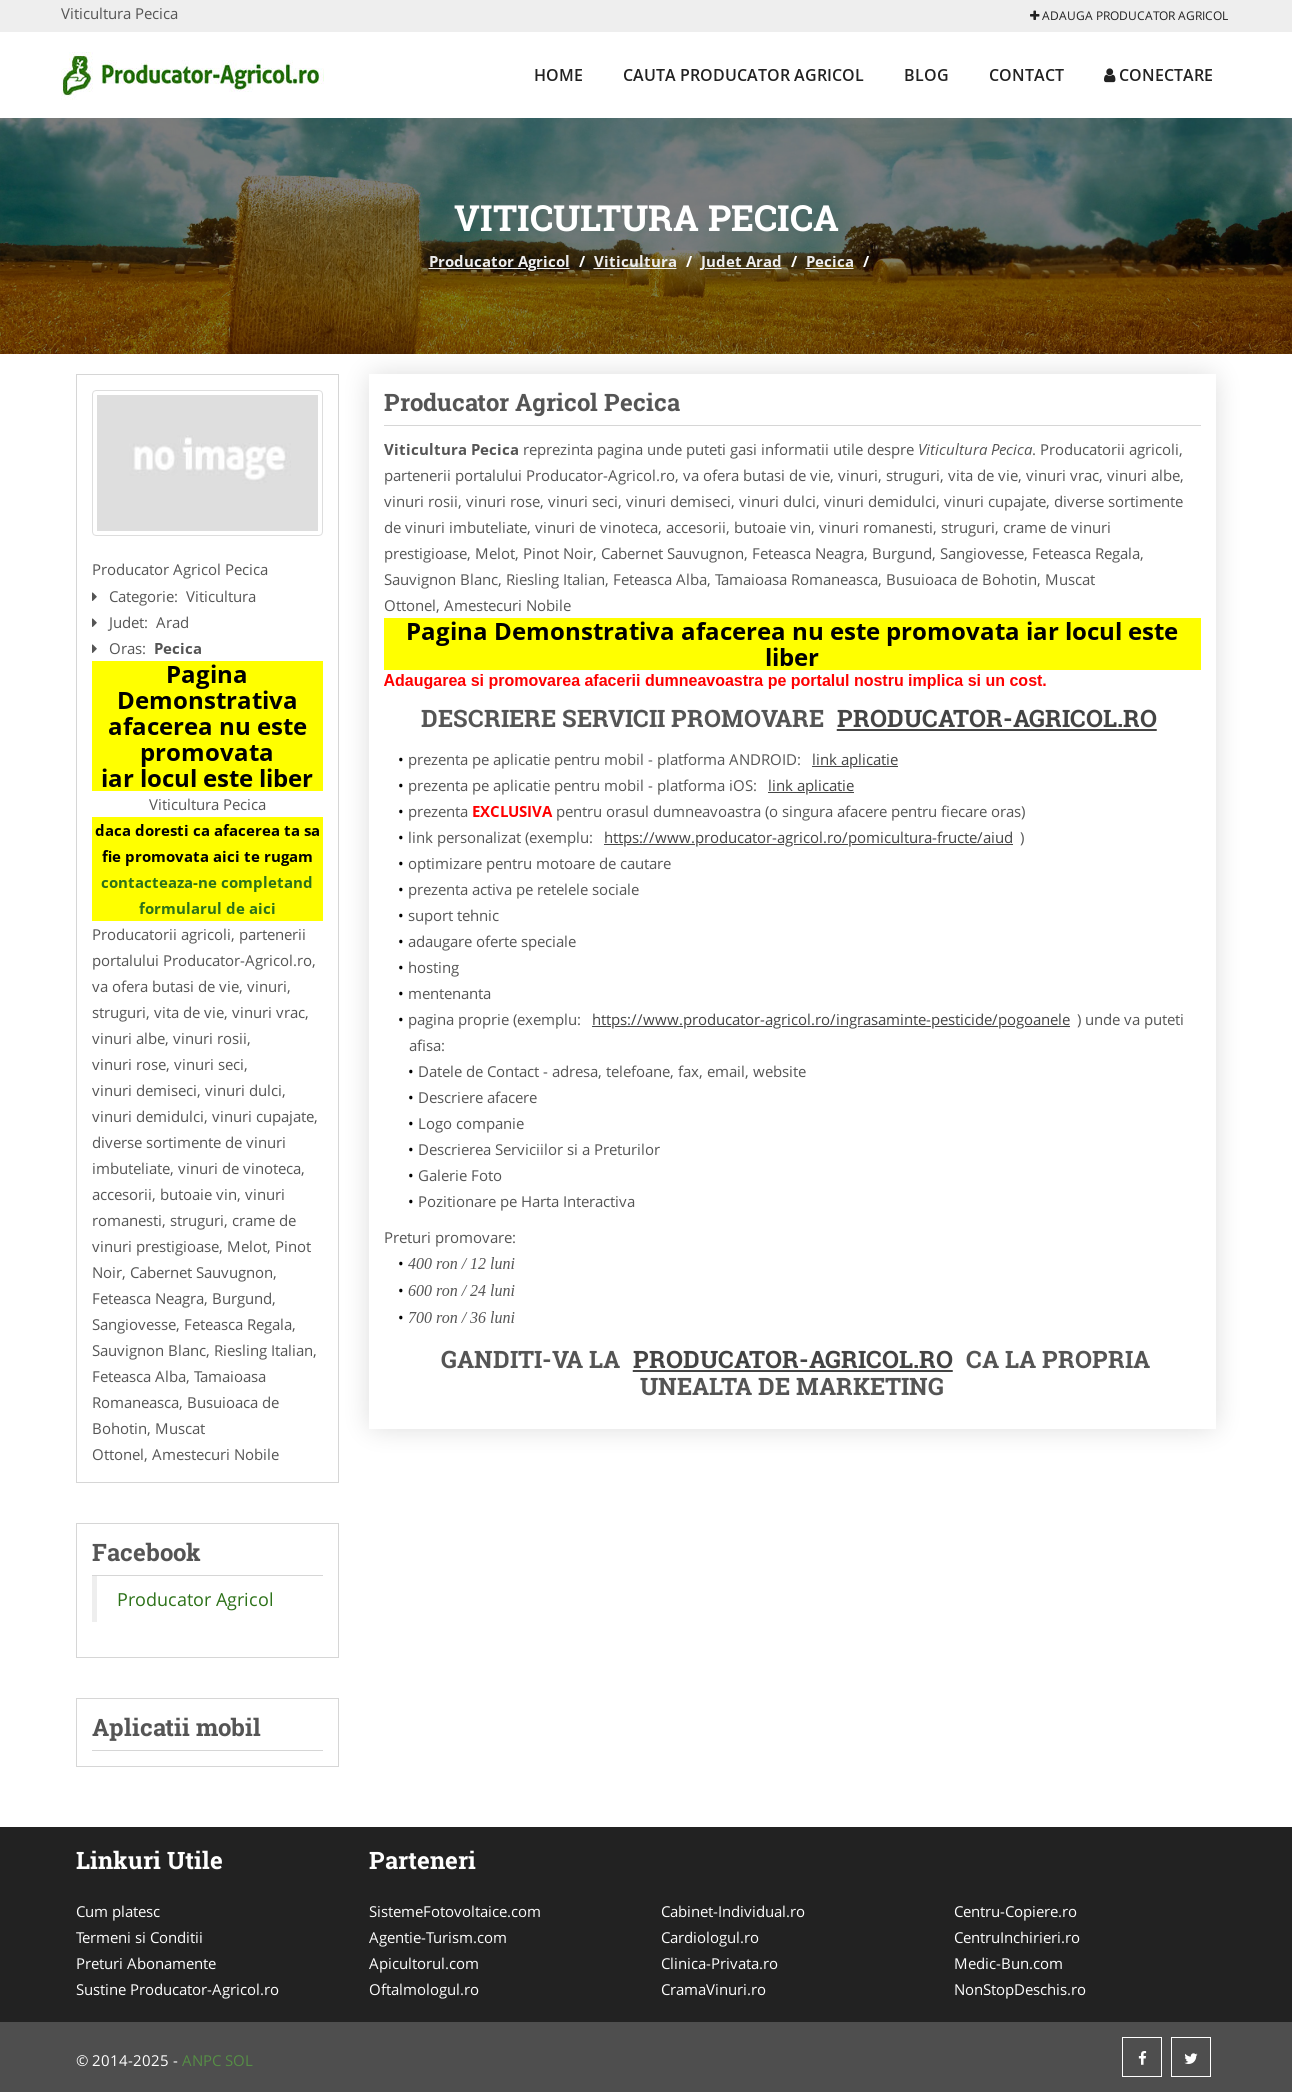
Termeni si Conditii (139, 1937)
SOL (239, 2060)
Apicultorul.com (424, 1963)
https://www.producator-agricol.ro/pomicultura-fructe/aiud (808, 837)
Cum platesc (118, 1911)
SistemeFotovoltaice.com (455, 1911)
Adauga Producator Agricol (1129, 15)
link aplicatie (855, 759)
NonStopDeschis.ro (1020, 1989)
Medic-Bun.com (1008, 1963)
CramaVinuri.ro (713, 1989)
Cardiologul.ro (710, 1937)
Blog (926, 75)
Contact (1026, 75)
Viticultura (635, 261)
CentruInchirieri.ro (1017, 1937)
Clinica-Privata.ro (719, 1963)
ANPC (201, 2060)
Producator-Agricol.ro (997, 718)
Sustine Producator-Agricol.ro (177, 1989)
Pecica (830, 261)
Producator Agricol (499, 261)
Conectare (1158, 75)
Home (558, 75)
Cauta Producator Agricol (743, 75)
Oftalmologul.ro (424, 1989)
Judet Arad (741, 261)
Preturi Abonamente (146, 1963)
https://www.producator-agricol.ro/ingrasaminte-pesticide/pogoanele (831, 1019)
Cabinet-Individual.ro (733, 1911)
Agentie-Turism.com (438, 1937)
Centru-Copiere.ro (1015, 1911)
